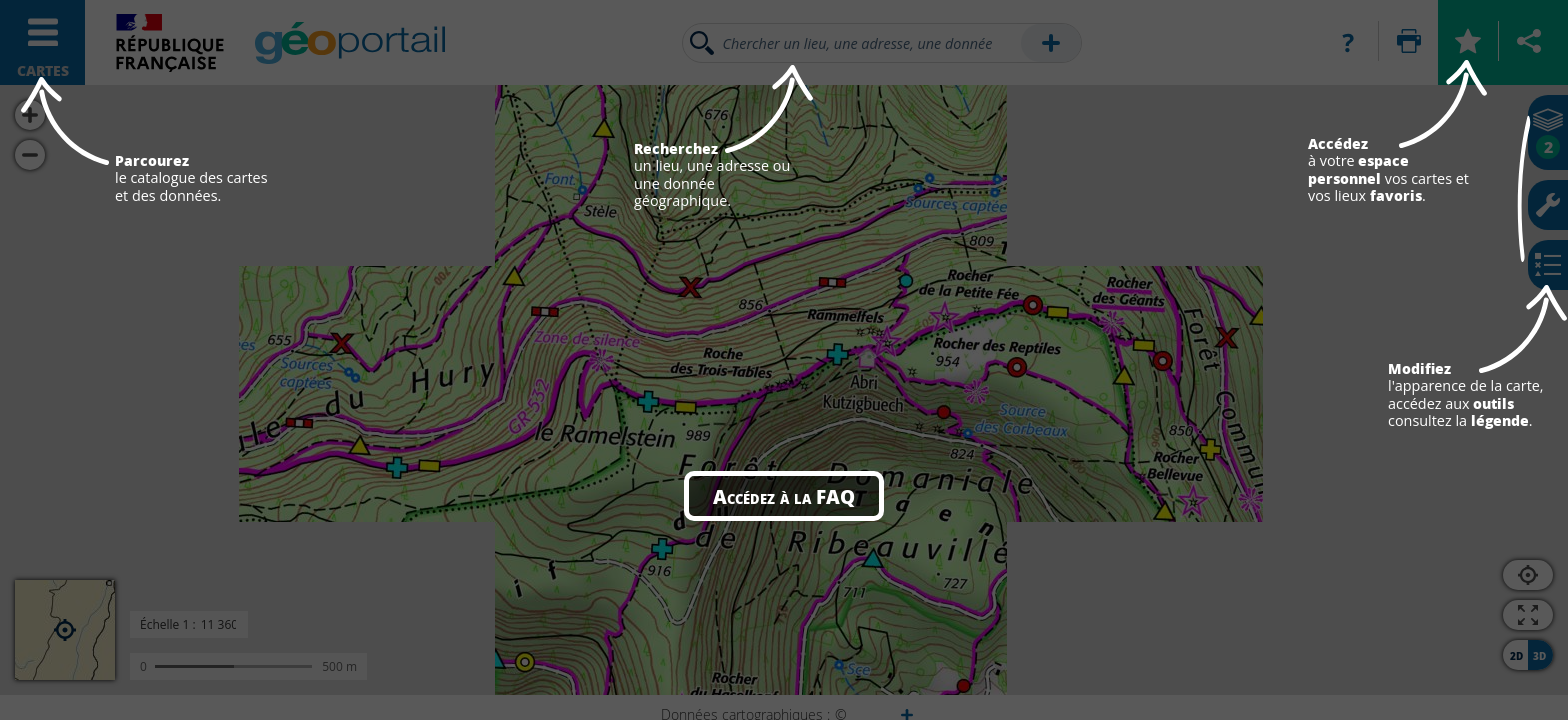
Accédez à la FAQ (784, 496)
